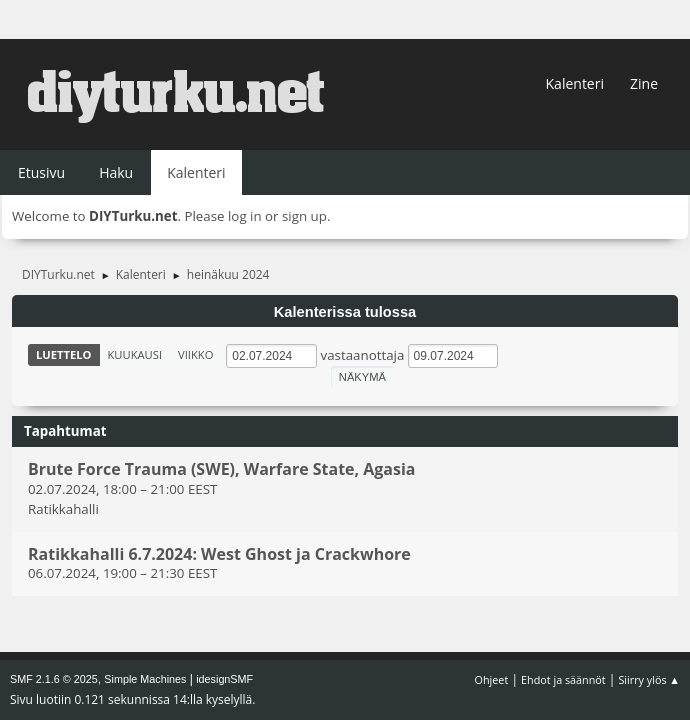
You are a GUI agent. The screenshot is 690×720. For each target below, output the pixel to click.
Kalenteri (575, 83)
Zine (644, 83)
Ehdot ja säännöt (563, 679)
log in (245, 216)
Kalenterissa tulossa (345, 312)
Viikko (195, 354)
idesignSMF (224, 679)
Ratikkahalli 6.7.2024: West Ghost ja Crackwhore (219, 554)
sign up (304, 216)
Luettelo (64, 354)
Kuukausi (135, 354)
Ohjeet (492, 679)
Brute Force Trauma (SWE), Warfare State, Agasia (221, 470)
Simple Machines (145, 679)
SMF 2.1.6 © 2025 (54, 679)
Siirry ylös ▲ (649, 679)
